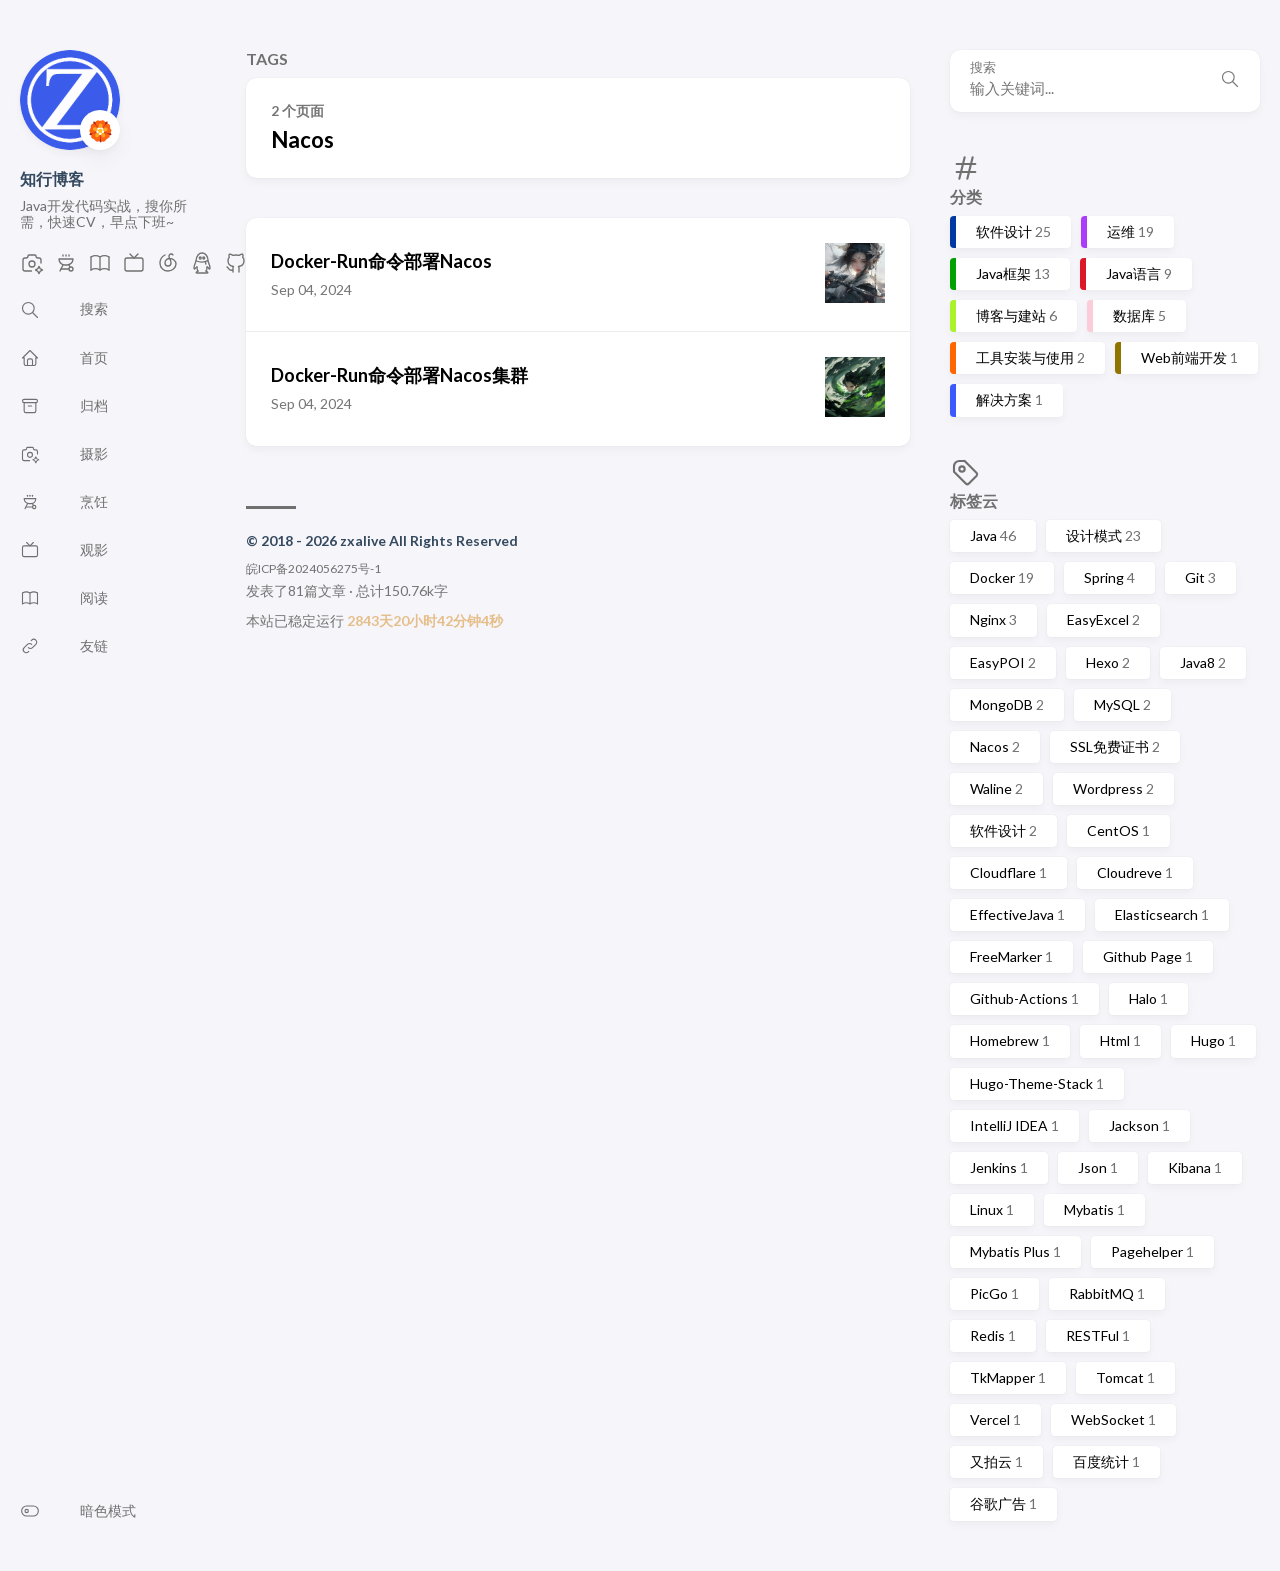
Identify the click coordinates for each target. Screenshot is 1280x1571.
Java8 (1203, 662)
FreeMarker (1011, 956)
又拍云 (996, 1461)
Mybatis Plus (1015, 1251)
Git (1200, 577)
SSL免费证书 (1115, 746)
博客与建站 (1016, 315)
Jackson (1139, 1125)
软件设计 (1013, 231)
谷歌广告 (1003, 1503)
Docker (1002, 577)
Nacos (995, 746)
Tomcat (1125, 1377)
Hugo (1213, 1040)
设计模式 (1103, 535)
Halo (1148, 998)
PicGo (994, 1293)
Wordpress (1113, 788)
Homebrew (1010, 1040)
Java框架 (1013, 273)
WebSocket (1113, 1419)
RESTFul (1098, 1335)
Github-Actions (1024, 998)
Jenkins (999, 1167)
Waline (996, 788)
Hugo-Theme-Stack (1037, 1083)
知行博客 (52, 178)
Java (993, 535)
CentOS (1118, 830)
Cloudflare (1008, 872)
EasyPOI (1003, 662)
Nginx (993, 619)
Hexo (1108, 662)
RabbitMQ (1107, 1293)
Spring (1109, 577)
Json (1098, 1167)
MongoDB (1007, 704)
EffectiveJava (1017, 914)
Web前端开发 (1189, 357)
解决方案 (1009, 399)
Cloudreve (1135, 872)
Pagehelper (1152, 1251)
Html (1120, 1040)
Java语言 (1139, 273)
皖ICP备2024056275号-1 (313, 568)
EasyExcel (1103, 619)
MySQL (1122, 704)
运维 (1130, 231)
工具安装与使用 (1030, 357)
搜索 (983, 67)
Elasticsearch (1162, 914)
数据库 (1139, 315)
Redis (993, 1335)
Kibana (1195, 1167)
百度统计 (1106, 1461)
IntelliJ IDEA (1014, 1125)
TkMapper (1008, 1377)
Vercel (995, 1419)
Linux (992, 1209)
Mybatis (1094, 1209)
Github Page (1148, 956)
